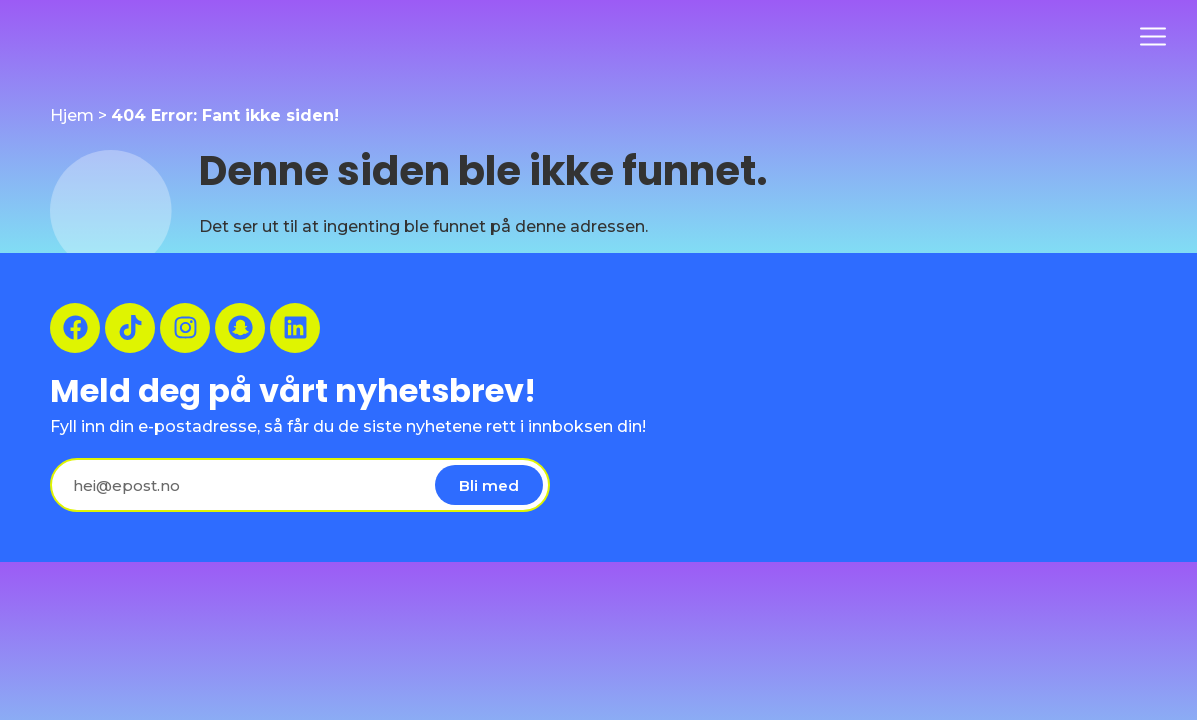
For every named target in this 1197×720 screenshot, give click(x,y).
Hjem (72, 115)
